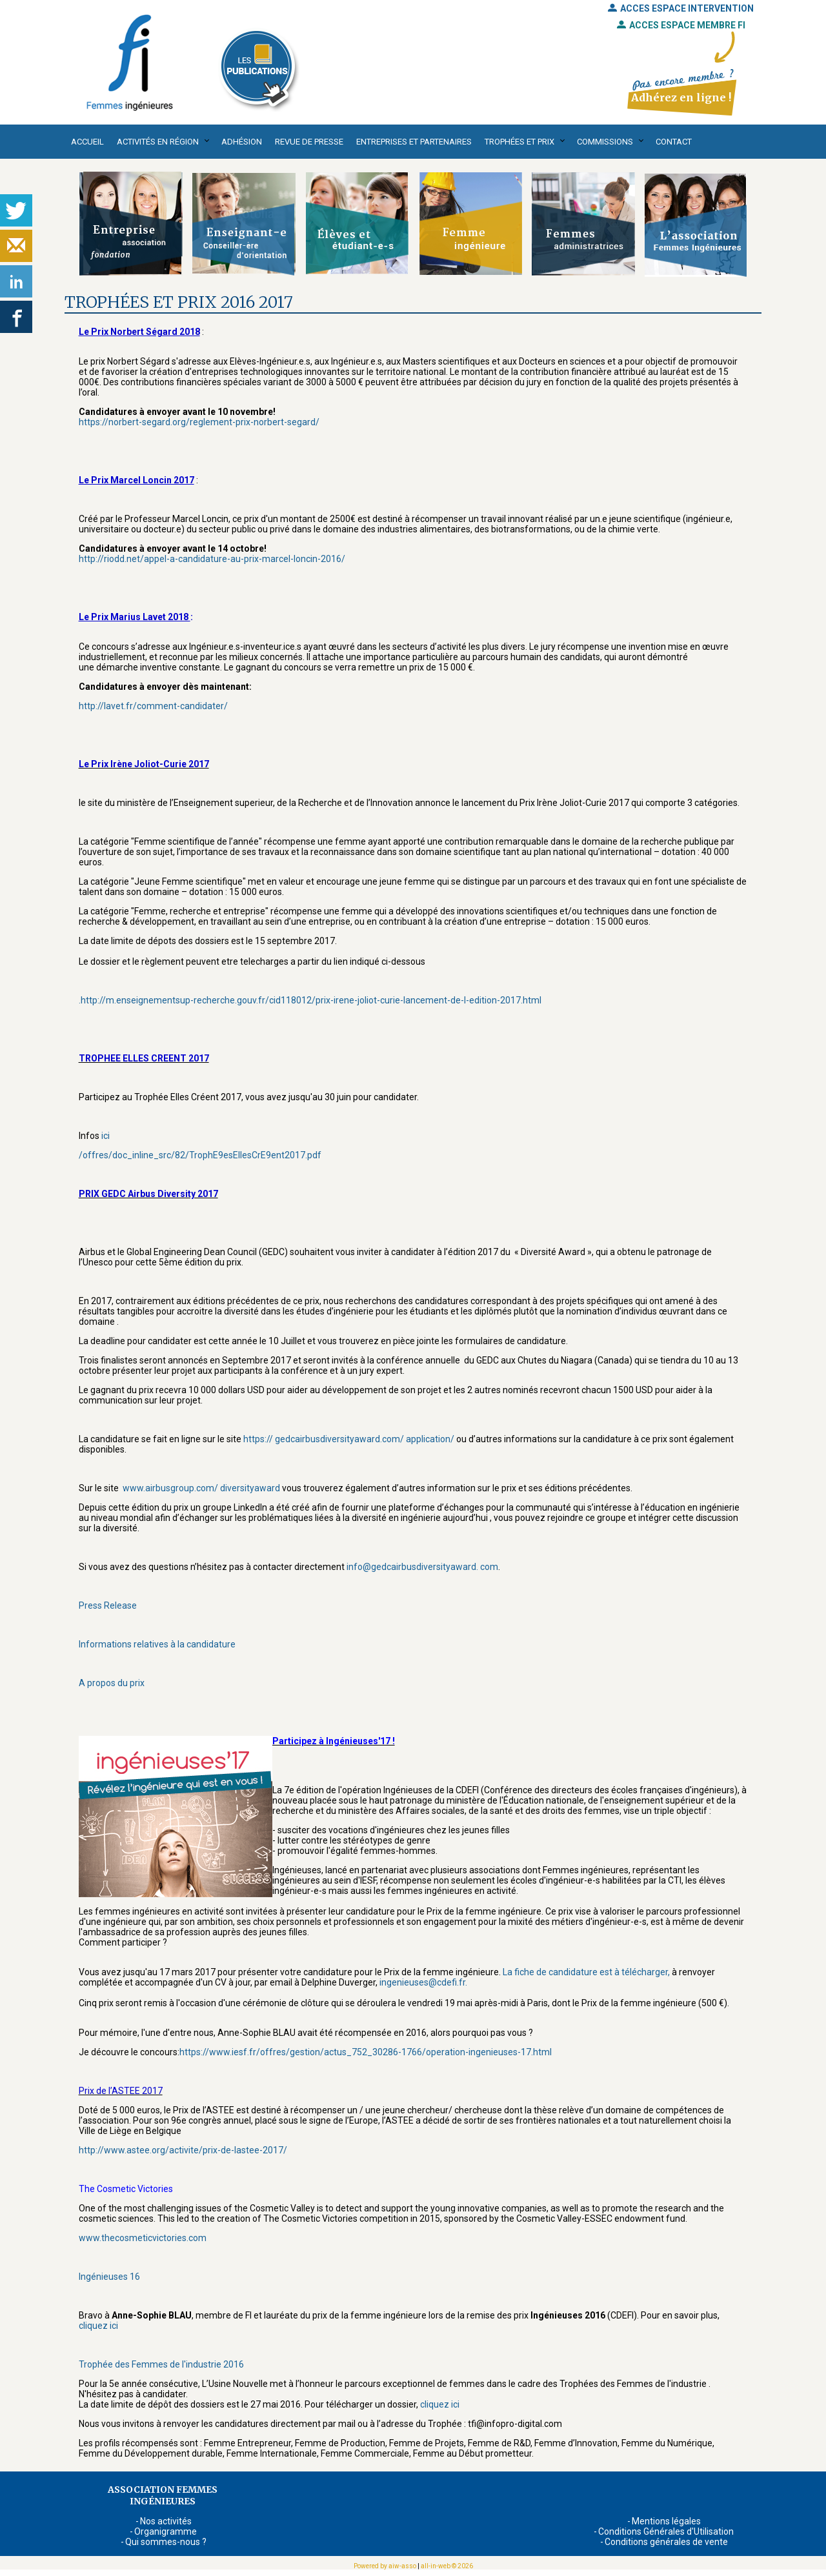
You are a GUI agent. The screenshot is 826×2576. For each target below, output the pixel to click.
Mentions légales (666, 2521)
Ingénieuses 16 (109, 2276)
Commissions (605, 141)
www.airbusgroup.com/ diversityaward (200, 1488)
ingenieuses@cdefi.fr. (424, 1982)
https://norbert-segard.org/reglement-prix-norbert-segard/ (199, 422)
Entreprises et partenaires (414, 141)
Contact (674, 141)
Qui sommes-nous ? (165, 2542)
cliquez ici (98, 2325)
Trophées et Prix (519, 141)
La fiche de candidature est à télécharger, (586, 1972)
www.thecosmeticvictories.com (142, 2238)
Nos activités (166, 2521)
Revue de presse (309, 141)
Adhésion (241, 141)
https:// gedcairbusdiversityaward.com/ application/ (347, 1439)
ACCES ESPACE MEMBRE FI (681, 25)
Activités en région (158, 141)
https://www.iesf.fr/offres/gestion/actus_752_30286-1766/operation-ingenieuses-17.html (365, 2052)
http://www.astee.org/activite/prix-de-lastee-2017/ (183, 2150)
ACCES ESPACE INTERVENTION (681, 8)
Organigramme (165, 2531)
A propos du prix (112, 1683)
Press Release (108, 1605)
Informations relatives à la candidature (157, 1644)
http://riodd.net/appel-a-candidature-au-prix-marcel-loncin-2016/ (212, 559)
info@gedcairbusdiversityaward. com (422, 1567)
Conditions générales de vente (666, 2542)
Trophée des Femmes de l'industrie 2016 (161, 2364)
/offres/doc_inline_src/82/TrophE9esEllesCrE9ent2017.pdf (200, 1155)
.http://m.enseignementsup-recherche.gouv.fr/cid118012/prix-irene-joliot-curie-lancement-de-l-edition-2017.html (310, 1000)
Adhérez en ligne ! (681, 97)
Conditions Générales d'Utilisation (666, 2531)
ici (104, 1136)
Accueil (87, 141)
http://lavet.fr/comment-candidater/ (153, 706)
